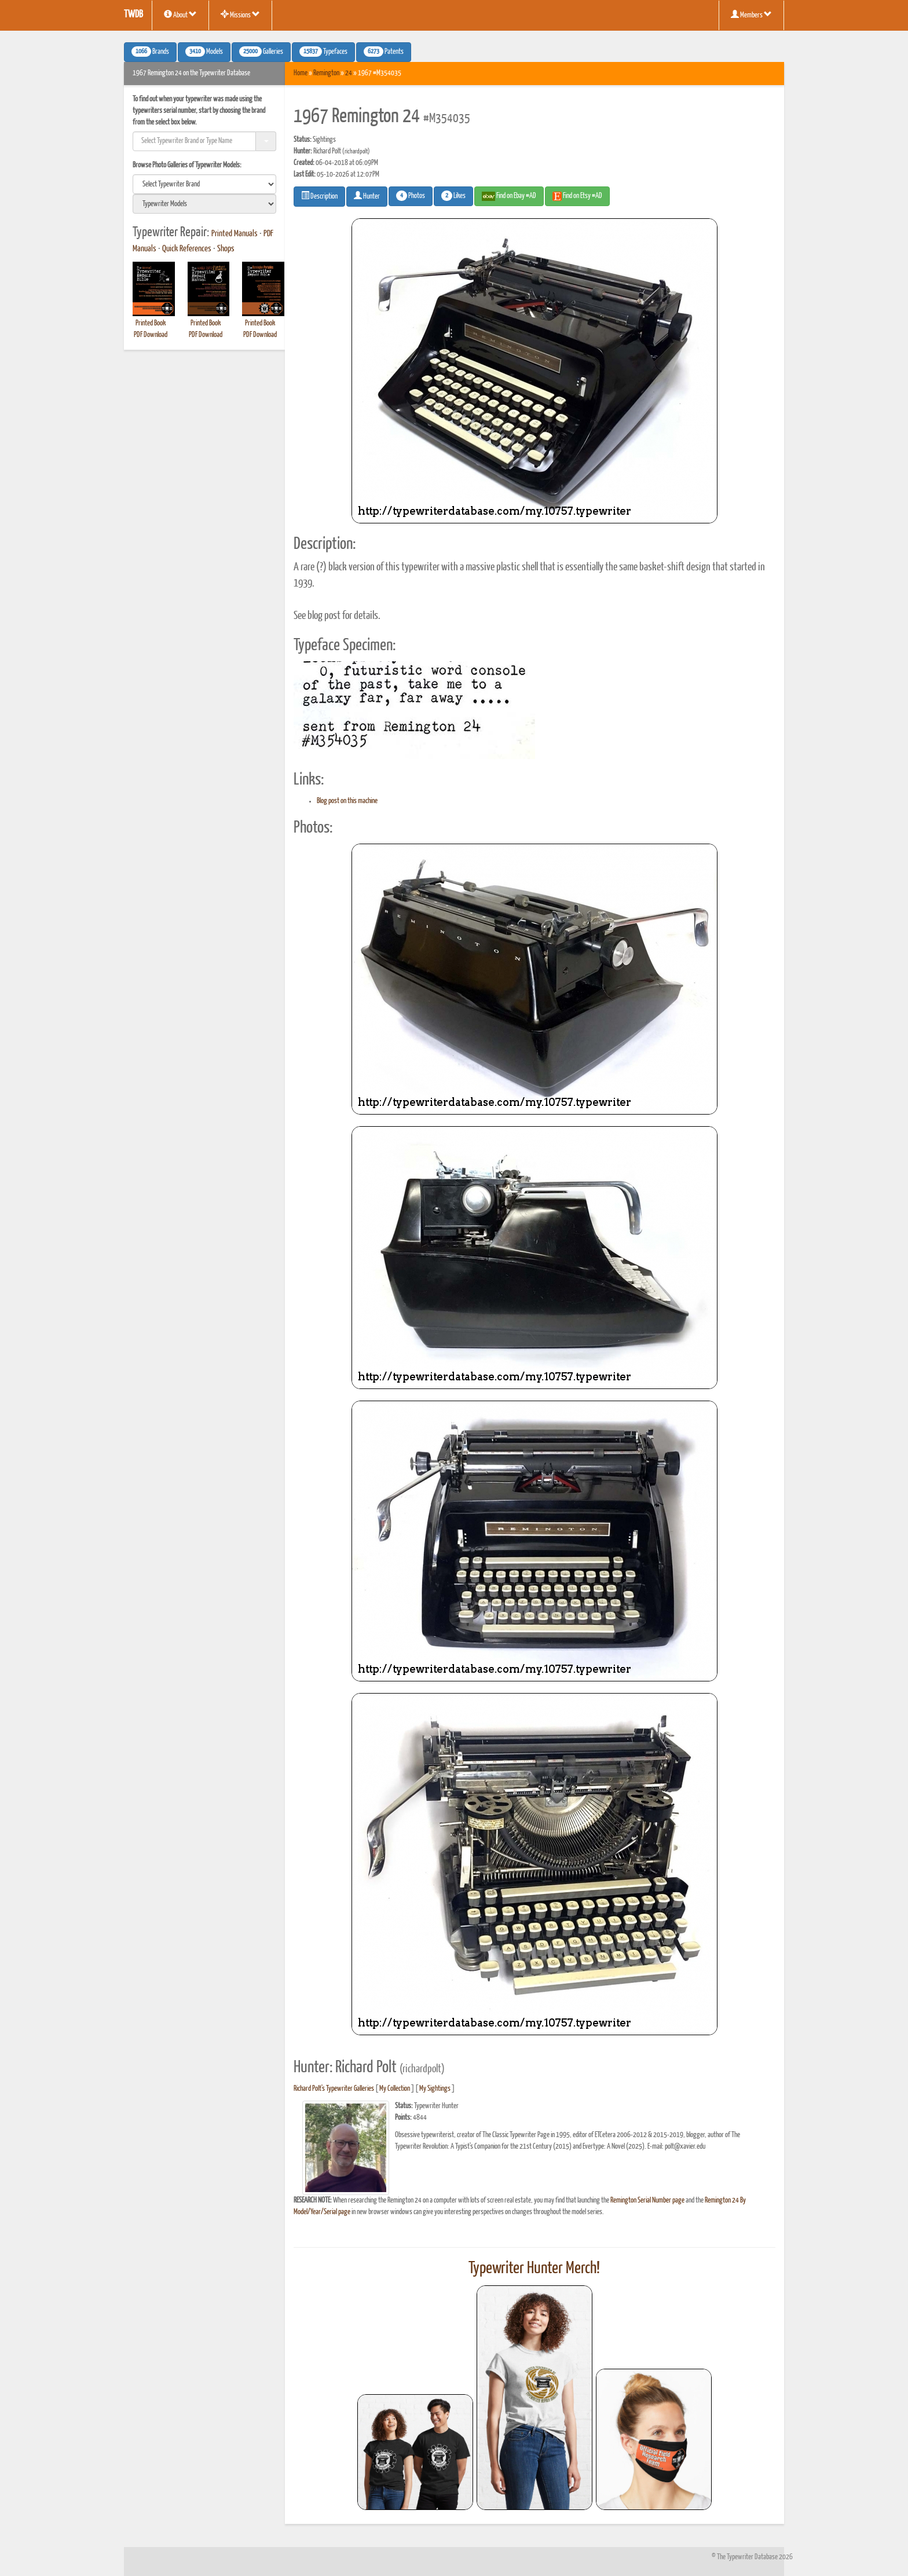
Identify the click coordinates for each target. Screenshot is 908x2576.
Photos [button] (410, 195)
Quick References (186, 249)
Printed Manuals (234, 234)
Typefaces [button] (323, 51)
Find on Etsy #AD (577, 196)
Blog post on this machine (347, 801)
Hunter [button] (367, 195)
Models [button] (204, 51)
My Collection (394, 2089)
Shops (226, 249)
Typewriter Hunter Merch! (534, 2268)
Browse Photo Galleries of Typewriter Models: (187, 165)
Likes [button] (453, 195)
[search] (204, 184)
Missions (240, 14)
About (180, 14)
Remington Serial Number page (647, 2200)
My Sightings (435, 2089)
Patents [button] (384, 51)
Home (300, 73)
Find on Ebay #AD (509, 196)
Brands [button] (150, 51)
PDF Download (150, 335)
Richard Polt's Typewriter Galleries (334, 2089)
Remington (326, 73)
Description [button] (319, 195)
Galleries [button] (261, 51)
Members (751, 14)
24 (348, 73)
